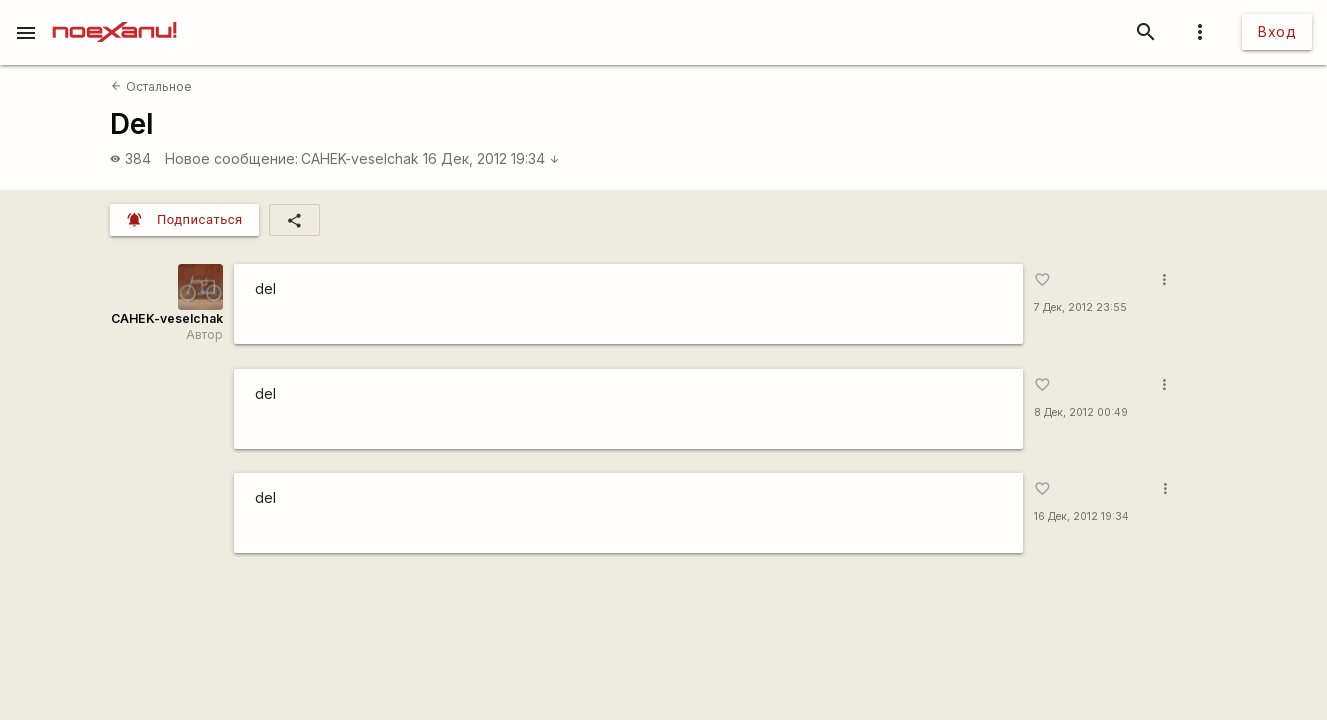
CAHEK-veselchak (360, 158)
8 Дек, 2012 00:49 (1081, 412)
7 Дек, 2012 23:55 (1080, 307)
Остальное (151, 86)
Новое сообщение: (231, 158)
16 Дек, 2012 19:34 (491, 158)
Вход (1277, 31)
